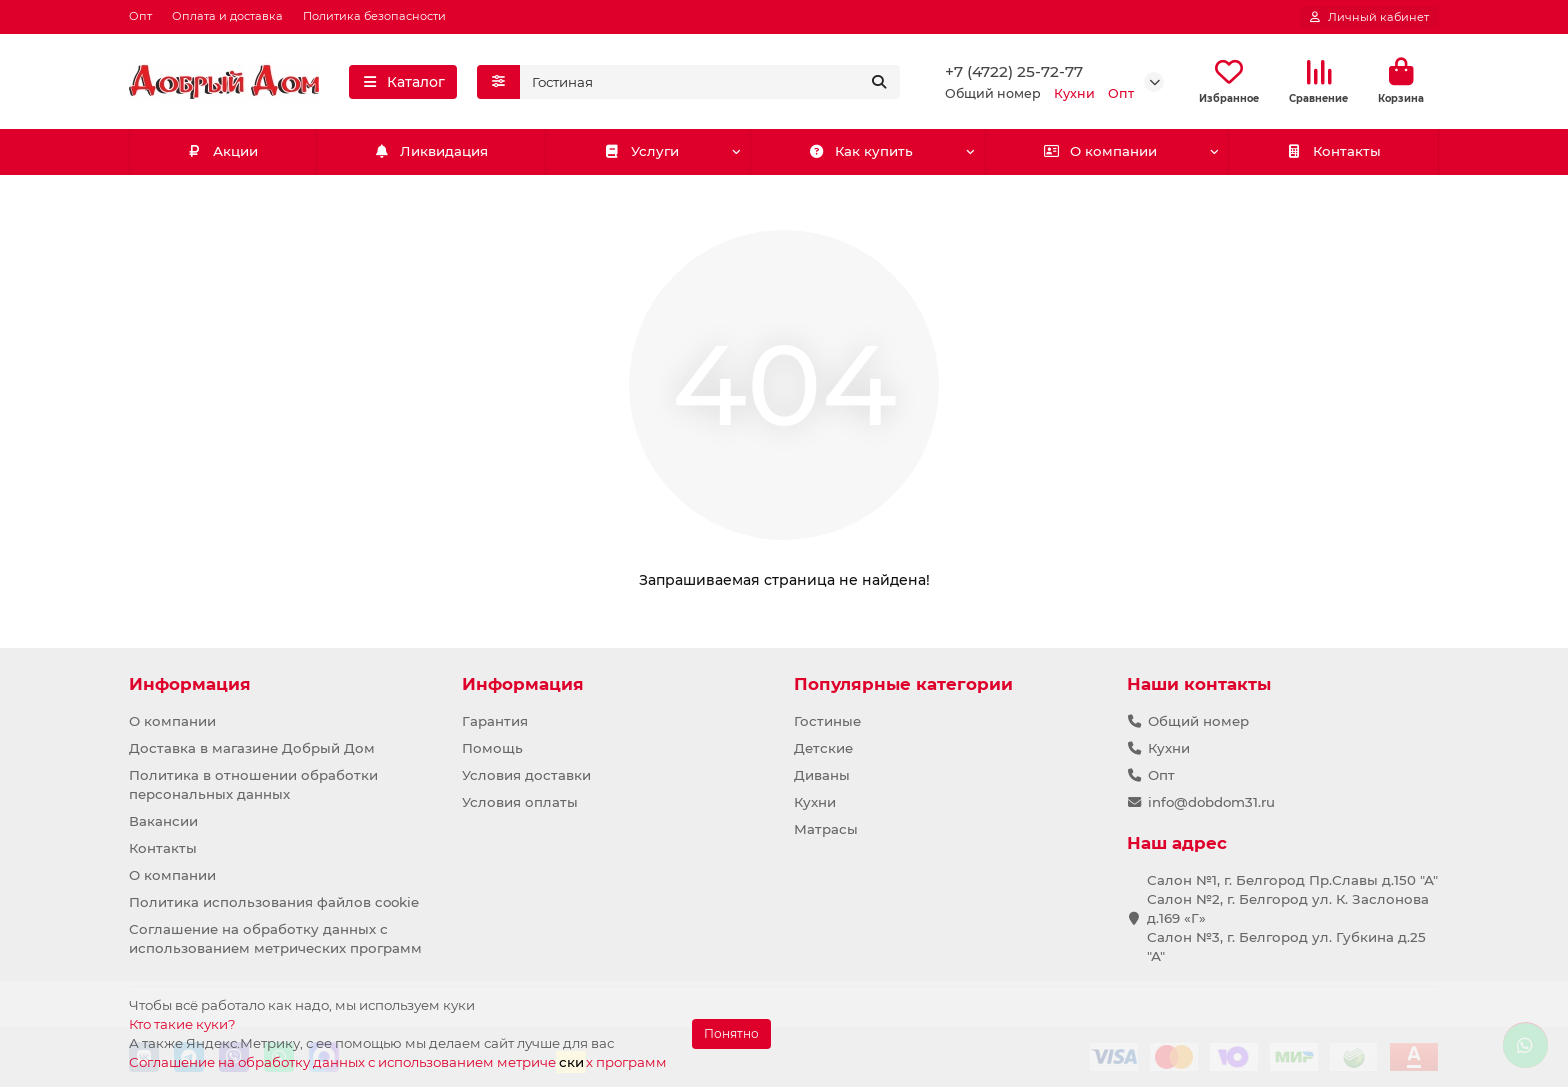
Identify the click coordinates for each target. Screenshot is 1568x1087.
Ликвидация (430, 154)
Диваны (822, 775)
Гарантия (495, 721)
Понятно (731, 1033)
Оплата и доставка (227, 16)
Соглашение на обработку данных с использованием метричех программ (398, 1061)
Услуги (641, 154)
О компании (1100, 154)
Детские (823, 748)
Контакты (1333, 154)
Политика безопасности (374, 16)
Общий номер (1198, 721)
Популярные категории (903, 684)
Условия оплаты (520, 802)
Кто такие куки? (182, 1024)
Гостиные (827, 721)
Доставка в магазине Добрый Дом (252, 748)
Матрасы (826, 829)
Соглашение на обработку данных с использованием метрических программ (275, 938)
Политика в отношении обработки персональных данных (253, 784)
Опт (140, 16)
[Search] (710, 83)
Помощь (492, 748)
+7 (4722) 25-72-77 (1014, 72)
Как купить (861, 154)
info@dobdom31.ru (1211, 802)
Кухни (815, 802)
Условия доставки (526, 775)
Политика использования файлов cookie (274, 902)
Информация (190, 684)
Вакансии (163, 821)
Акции (223, 154)
